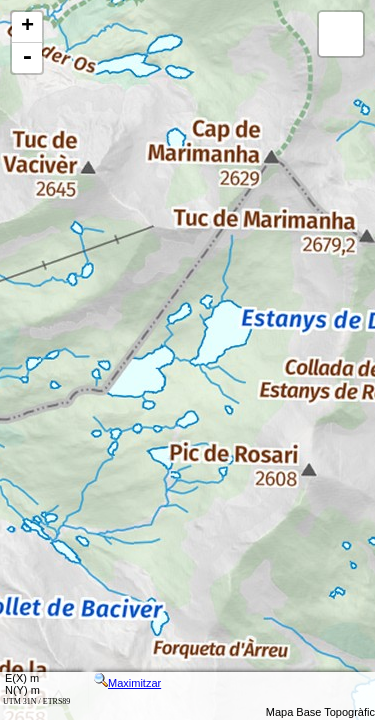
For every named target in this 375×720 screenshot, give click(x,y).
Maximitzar (127, 683)
